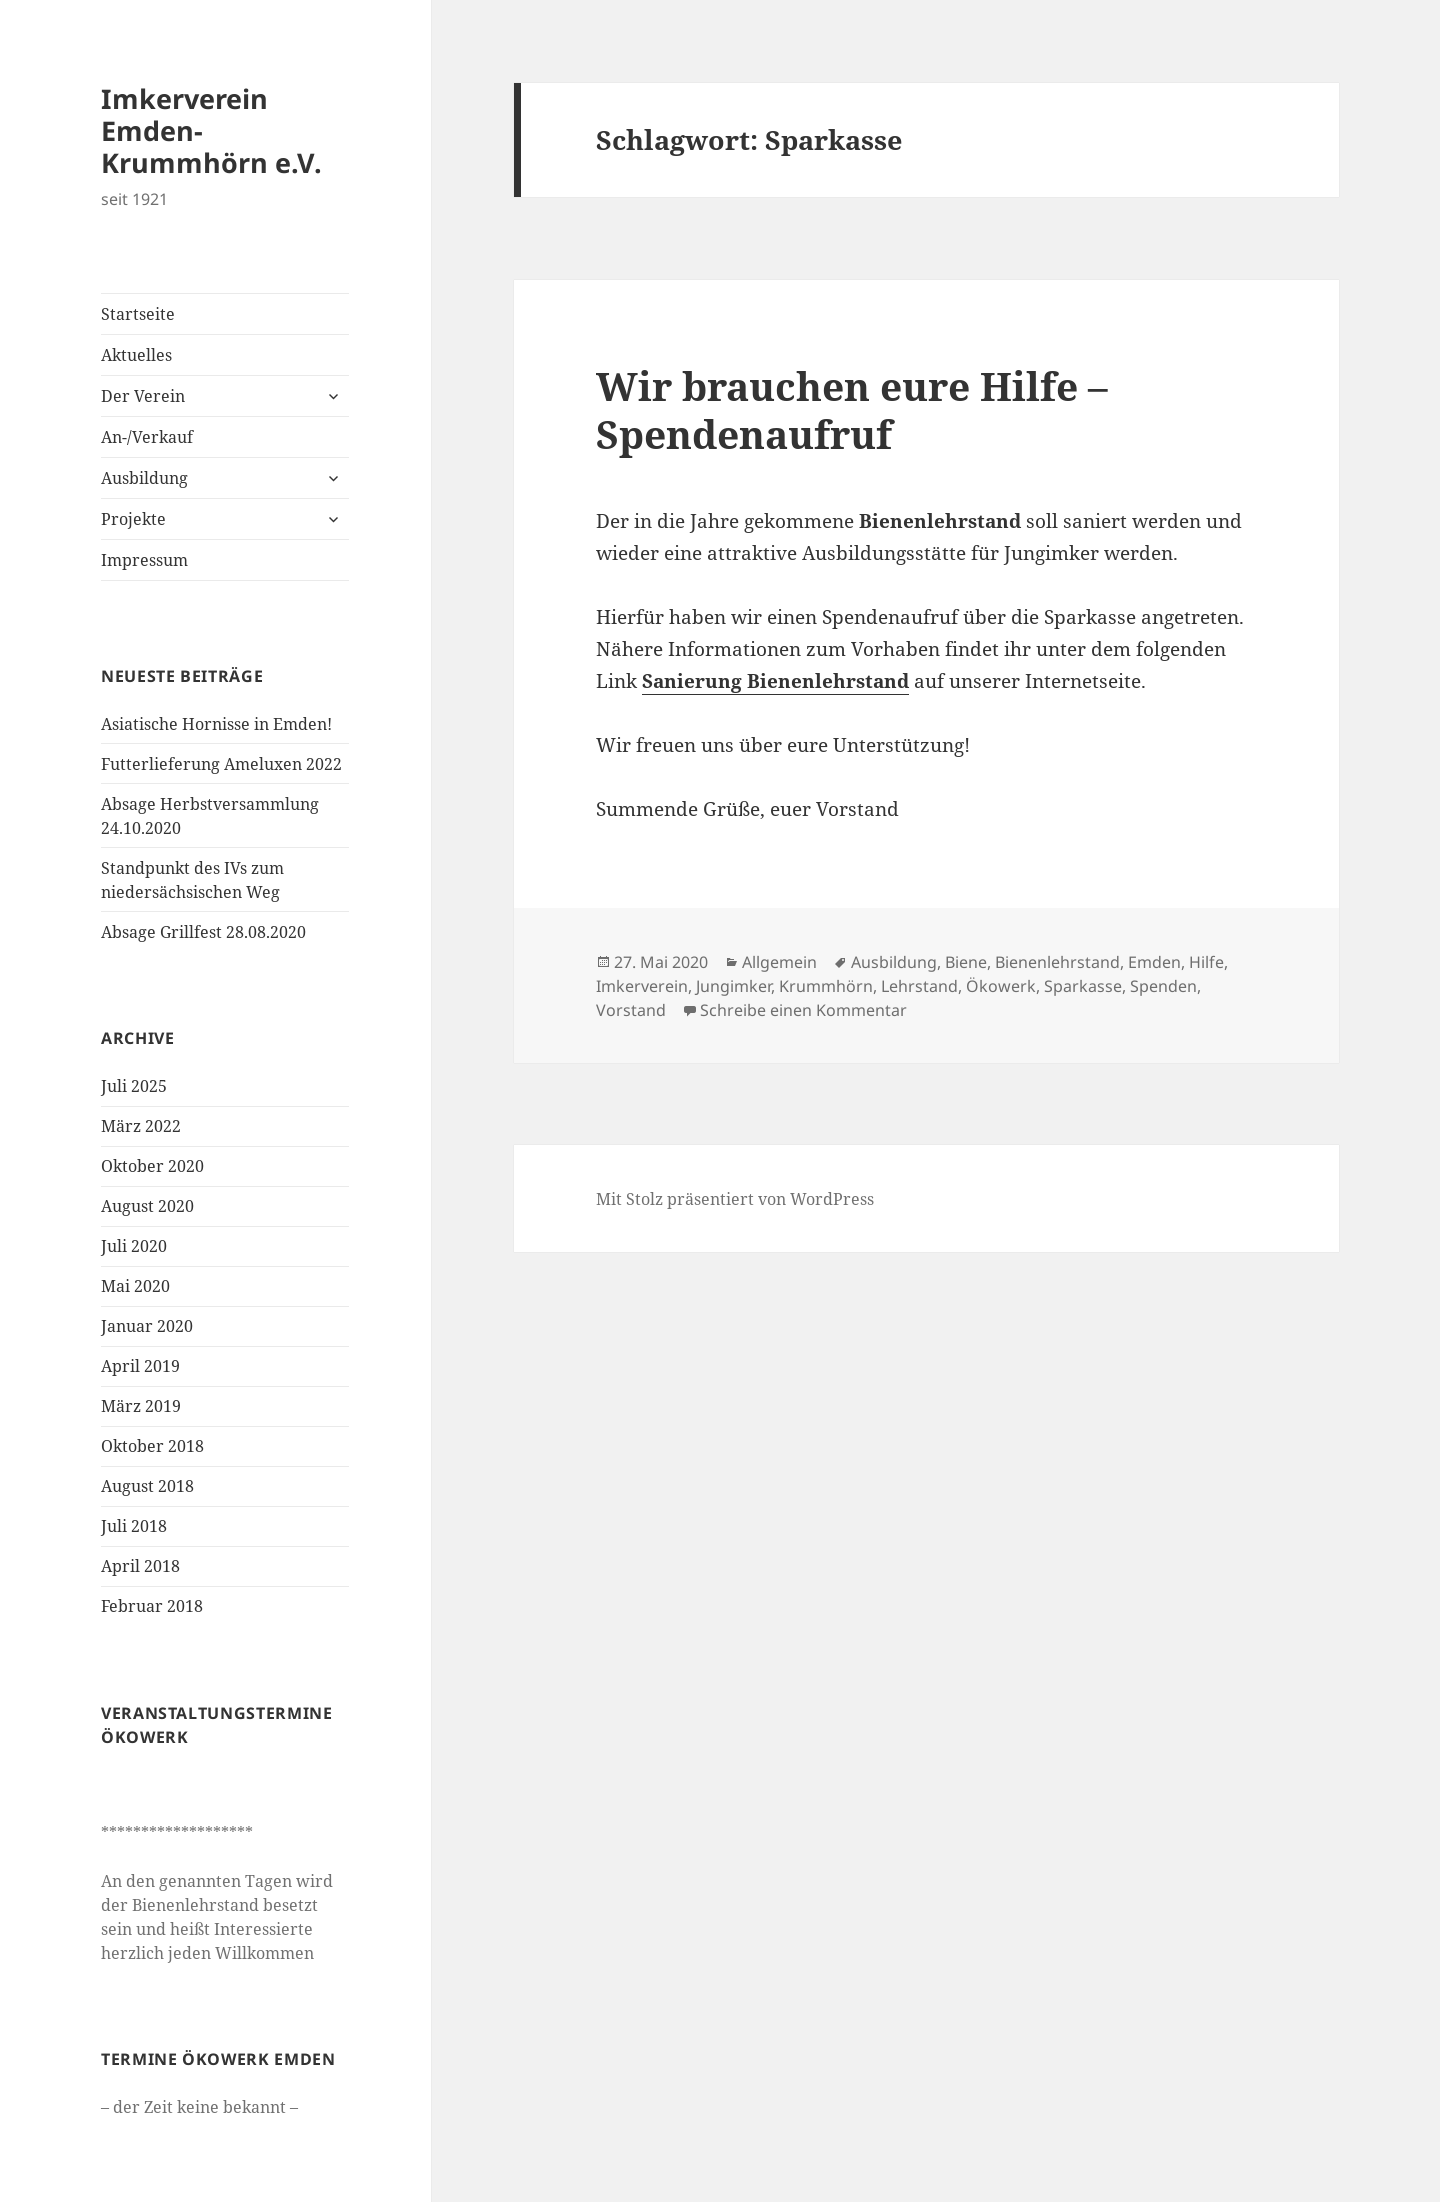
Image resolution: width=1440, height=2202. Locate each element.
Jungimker (733, 986)
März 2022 (141, 1126)
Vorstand (631, 1010)
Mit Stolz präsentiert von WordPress (735, 1199)
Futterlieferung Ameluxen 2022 (221, 764)
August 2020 (147, 1206)
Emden (1154, 962)
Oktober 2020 (152, 1166)
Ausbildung (144, 478)
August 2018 (147, 1486)
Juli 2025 (134, 1086)
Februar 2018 (152, 1606)
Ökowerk (1001, 986)
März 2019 (141, 1406)
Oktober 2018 (152, 1446)
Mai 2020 (135, 1286)
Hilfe (1206, 962)
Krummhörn (826, 986)
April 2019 (140, 1366)
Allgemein (779, 962)
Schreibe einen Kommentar (803, 1010)
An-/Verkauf (147, 437)
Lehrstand (919, 986)
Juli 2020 (134, 1246)
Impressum (144, 560)
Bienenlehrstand (1057, 962)
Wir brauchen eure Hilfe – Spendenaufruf (852, 409)
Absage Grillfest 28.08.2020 (203, 932)
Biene (966, 962)
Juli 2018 (134, 1526)
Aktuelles (136, 355)
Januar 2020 (147, 1326)
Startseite (138, 314)
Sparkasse (1083, 986)
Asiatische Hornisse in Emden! (216, 724)
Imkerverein (642, 986)
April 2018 (140, 1566)
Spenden (1163, 986)
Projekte (133, 519)
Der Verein (143, 396)
